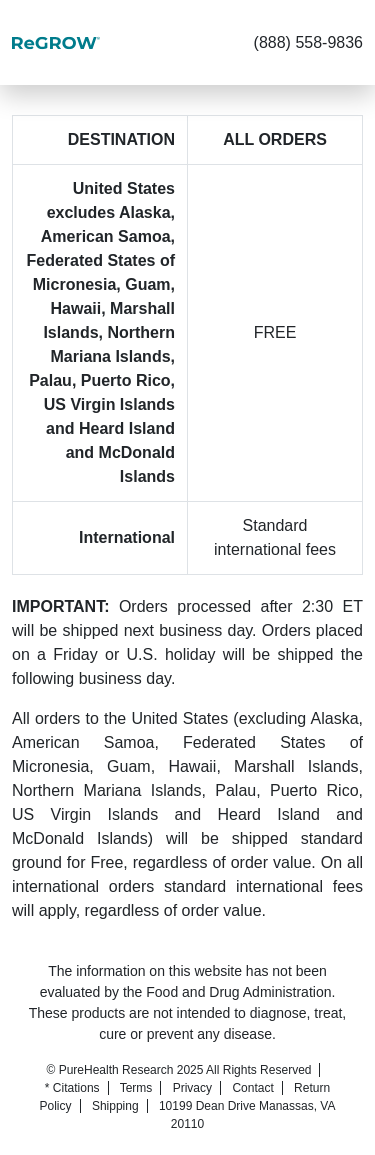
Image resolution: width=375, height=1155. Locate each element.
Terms (136, 1088)
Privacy (192, 1088)
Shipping (115, 1106)
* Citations (72, 1088)
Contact (252, 1088)
